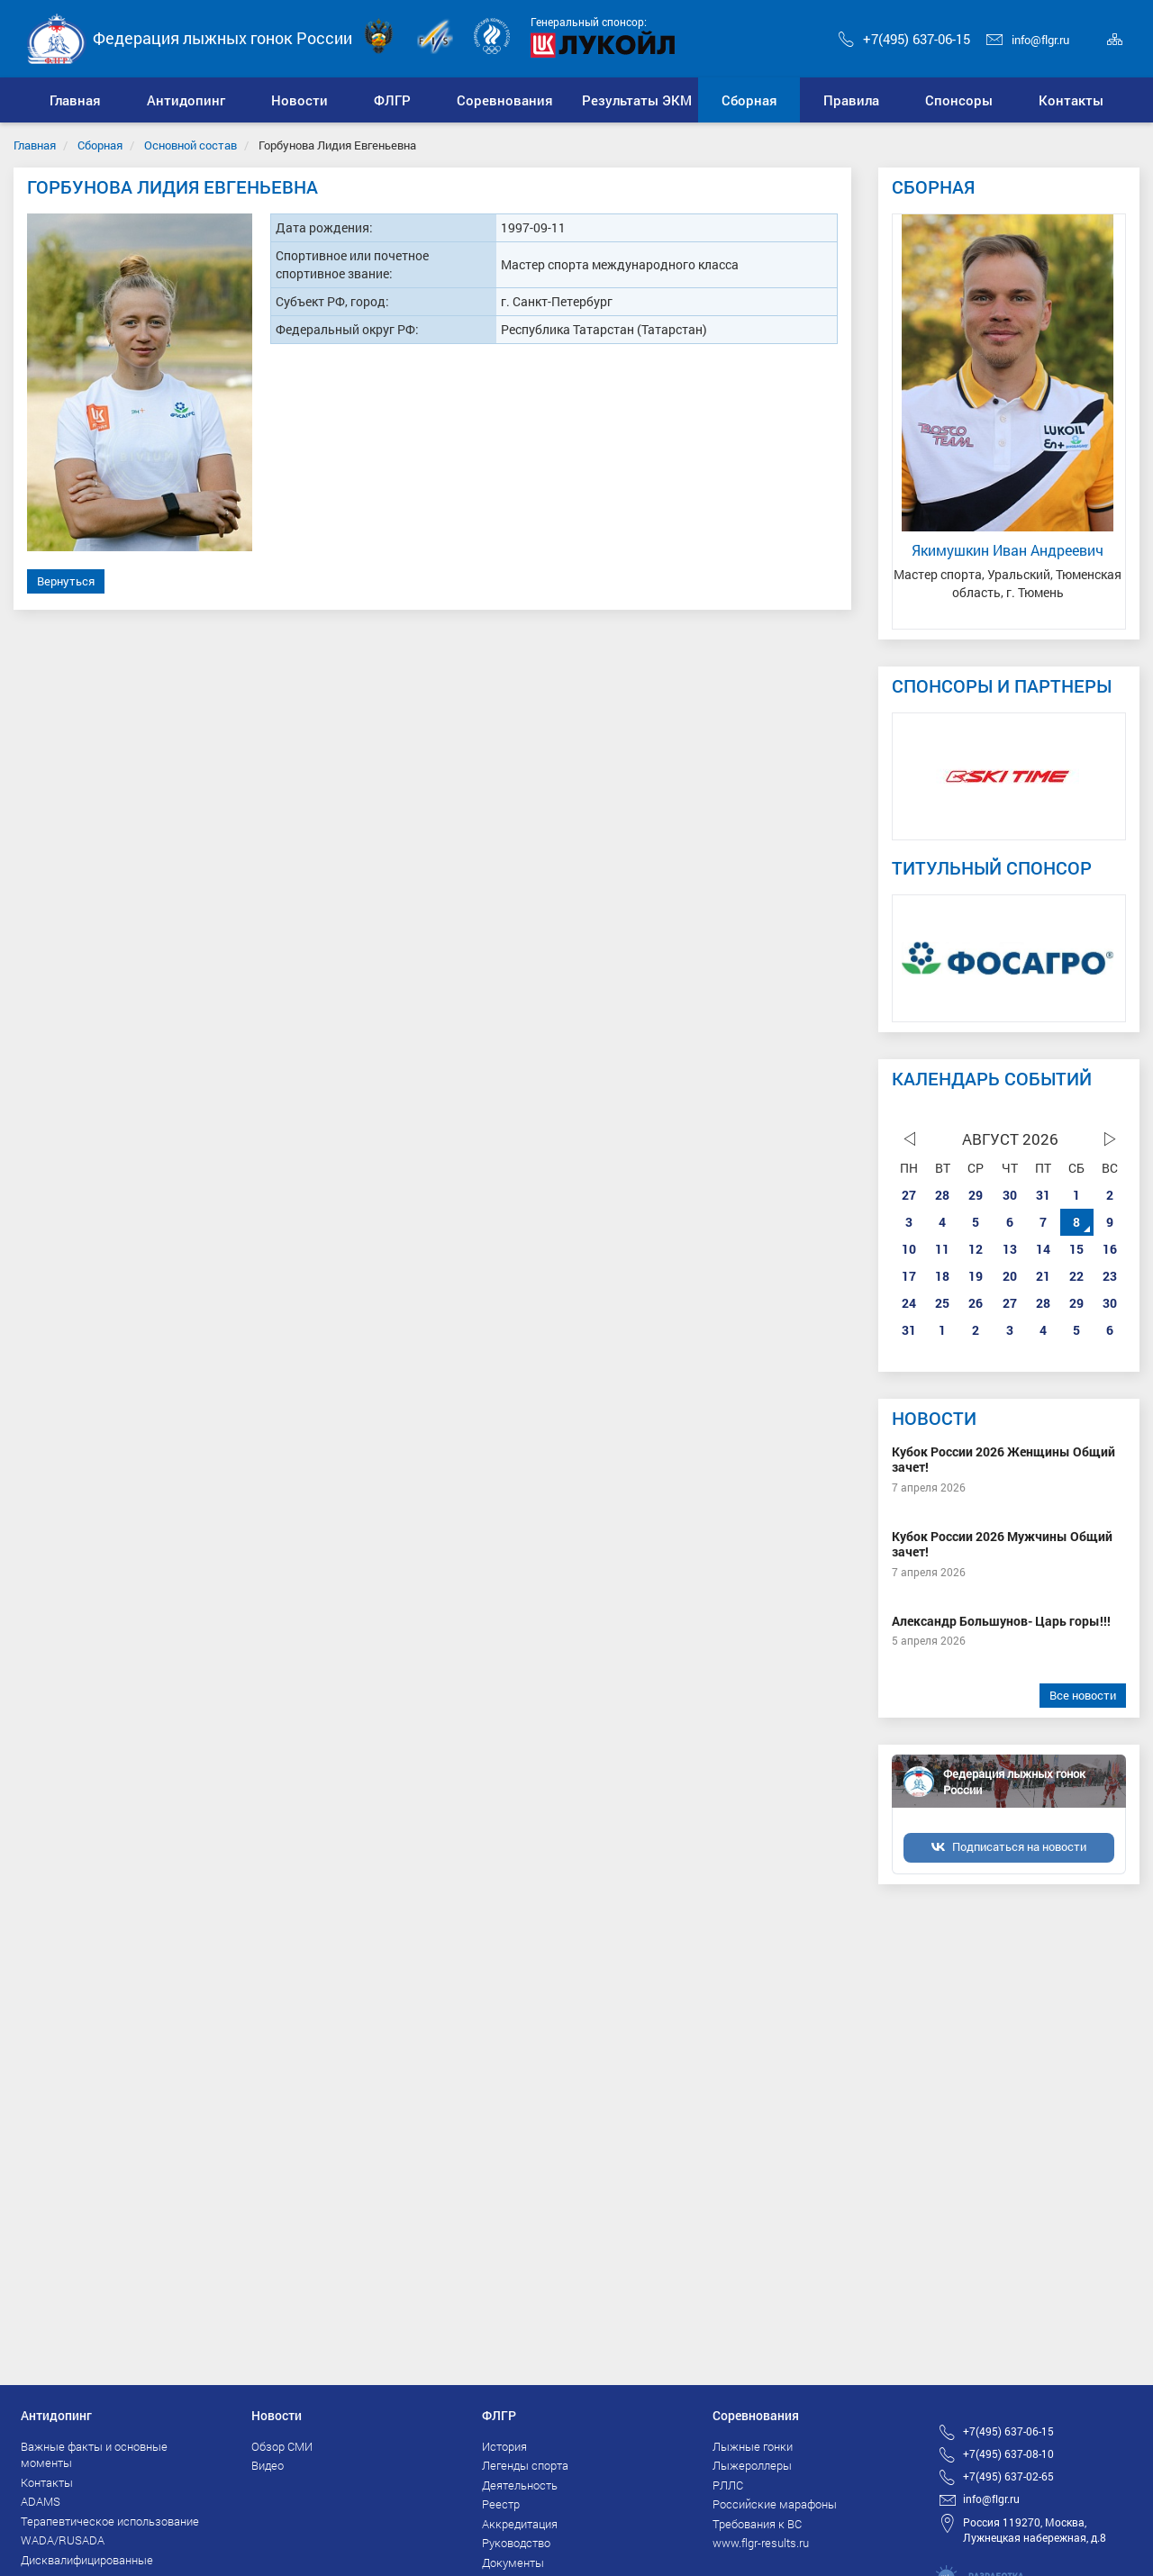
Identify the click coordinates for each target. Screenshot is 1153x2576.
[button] (186, 99)
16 (1110, 1248)
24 (909, 1302)
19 (975, 1275)
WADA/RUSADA (62, 2540)
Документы (513, 2562)
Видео (267, 2465)
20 (1010, 1275)
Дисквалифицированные (87, 2560)
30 (1010, 1194)
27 (909, 1194)
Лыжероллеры (752, 2465)
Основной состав (190, 145)
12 (975, 1248)
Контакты (47, 2482)
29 (975, 1194)
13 (1010, 1248)
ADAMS (40, 2501)
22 (1076, 1275)
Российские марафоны (775, 2504)
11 (942, 1248)
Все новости (1082, 1695)
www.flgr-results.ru (761, 2543)
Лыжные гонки (753, 2446)
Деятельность (520, 2485)
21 (1043, 1275)
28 (942, 1194)
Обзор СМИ (282, 2446)
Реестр (501, 2504)
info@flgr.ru (1027, 40)
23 (1110, 1275)
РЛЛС (728, 2485)
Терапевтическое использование (110, 2521)
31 (1043, 1194)
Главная (35, 145)
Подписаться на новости (1019, 1846)
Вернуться (66, 581)
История (504, 2446)
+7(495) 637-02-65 (1008, 2476)
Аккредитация (520, 2524)
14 (1043, 1248)
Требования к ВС (757, 2524)
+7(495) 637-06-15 (904, 39)
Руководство (516, 2543)
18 (942, 1275)
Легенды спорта (525, 2465)
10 (909, 1248)
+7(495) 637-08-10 (1008, 2454)
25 (942, 1302)
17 (909, 1275)
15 (1076, 1248)
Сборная (100, 145)
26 (975, 1302)
